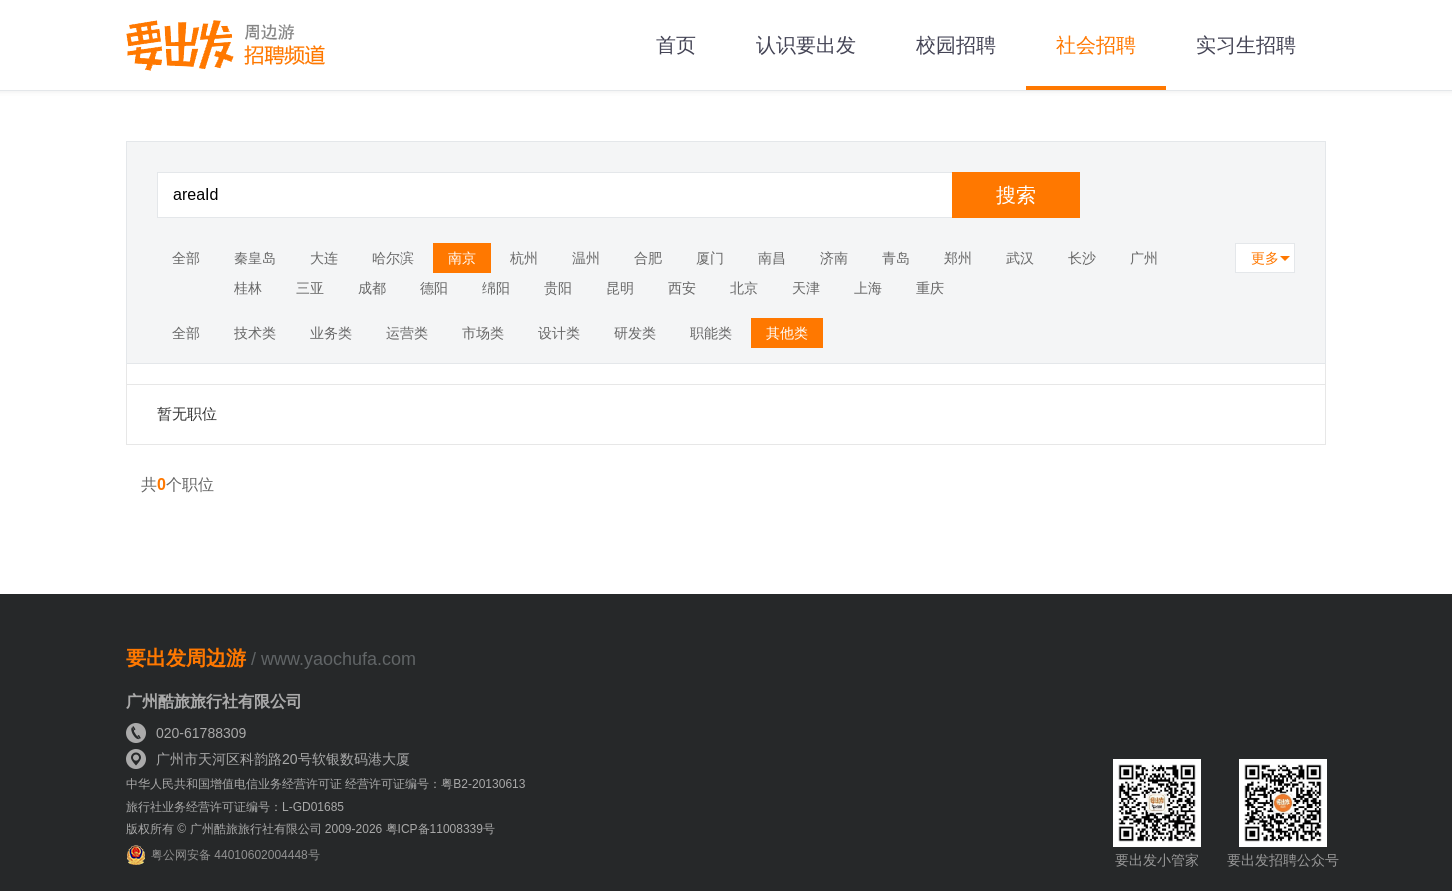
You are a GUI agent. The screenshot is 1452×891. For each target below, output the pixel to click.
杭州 (524, 258)
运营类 (407, 333)
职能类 (711, 333)
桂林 (248, 288)
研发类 (635, 333)
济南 (834, 258)
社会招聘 (1096, 45)
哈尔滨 (393, 258)
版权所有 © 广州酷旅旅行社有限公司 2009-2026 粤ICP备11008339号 (310, 829)
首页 (676, 45)
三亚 (310, 288)
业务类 (331, 333)
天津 (806, 288)
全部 (186, 258)
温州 (586, 258)
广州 (1144, 258)
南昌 (772, 258)
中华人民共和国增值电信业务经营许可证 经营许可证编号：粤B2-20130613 (325, 784)
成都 (372, 288)
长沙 (1082, 258)
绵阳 (496, 288)
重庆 (930, 288)
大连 (324, 258)
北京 (744, 288)
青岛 (896, 258)
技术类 (255, 333)
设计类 (559, 333)
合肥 (648, 258)
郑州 (958, 258)
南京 (462, 258)
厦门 (710, 258)
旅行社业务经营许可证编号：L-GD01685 (235, 807)
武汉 (1020, 258)
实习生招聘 (1246, 45)
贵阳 (558, 288)
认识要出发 (806, 45)
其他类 (787, 333)
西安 (682, 288)
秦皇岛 (255, 258)
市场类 (483, 333)
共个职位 (177, 484)
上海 (868, 288)
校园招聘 (956, 45)
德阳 (434, 288)
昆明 (620, 288)
